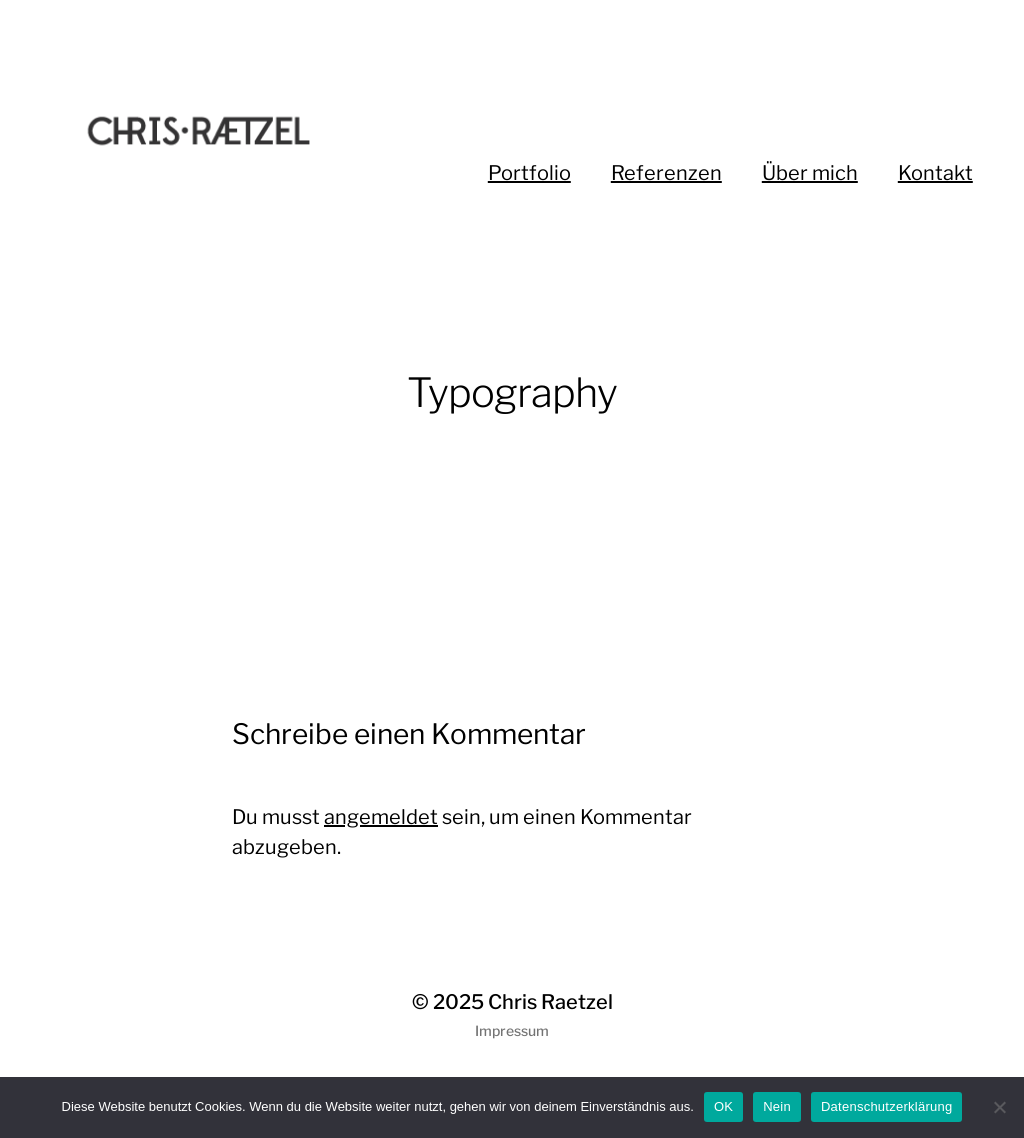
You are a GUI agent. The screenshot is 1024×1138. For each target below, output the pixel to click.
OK (723, 1106)
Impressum (512, 1030)
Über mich (810, 173)
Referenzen (666, 173)
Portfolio (529, 173)
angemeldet (381, 817)
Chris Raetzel (550, 1002)
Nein (777, 1106)
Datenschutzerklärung (886, 1106)
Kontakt (935, 173)
